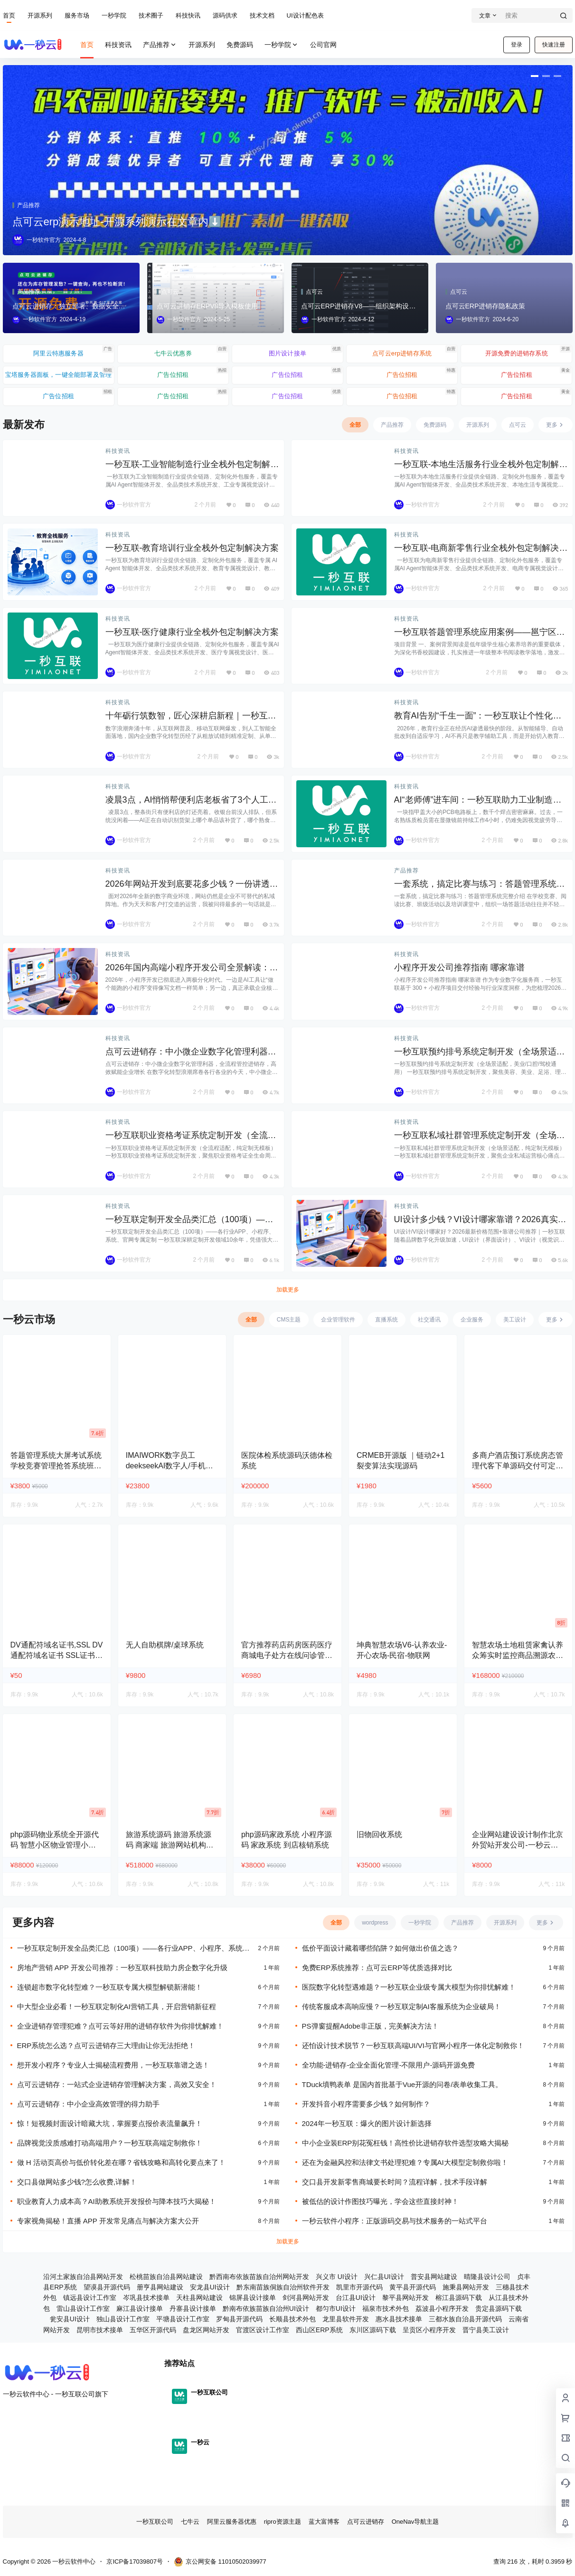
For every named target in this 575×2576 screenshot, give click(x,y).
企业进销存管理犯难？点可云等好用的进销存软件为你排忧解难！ (120, 2026)
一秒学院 (114, 15)
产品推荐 (160, 44)
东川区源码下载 (372, 2330)
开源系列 (40, 15)
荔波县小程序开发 (442, 2308)
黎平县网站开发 (405, 2297)
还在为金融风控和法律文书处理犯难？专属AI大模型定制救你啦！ (405, 2162)
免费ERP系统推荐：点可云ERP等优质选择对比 (377, 1967)
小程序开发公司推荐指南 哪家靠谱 (459, 967)
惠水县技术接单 (399, 2319)
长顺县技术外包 (292, 2319)
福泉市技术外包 (385, 2308)
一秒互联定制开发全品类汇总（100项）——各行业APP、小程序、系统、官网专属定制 (133, 1948)
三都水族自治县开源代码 (465, 2319)
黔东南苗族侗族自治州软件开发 (283, 2287)
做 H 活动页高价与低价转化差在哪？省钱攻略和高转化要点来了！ (121, 2162)
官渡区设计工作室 (262, 2330)
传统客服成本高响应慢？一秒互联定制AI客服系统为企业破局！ (401, 2006)
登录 (516, 44)
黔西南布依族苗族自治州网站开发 (259, 2276)
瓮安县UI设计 (70, 2319)
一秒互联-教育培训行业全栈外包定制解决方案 (192, 548)
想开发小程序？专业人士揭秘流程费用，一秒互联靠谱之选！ (113, 2065)
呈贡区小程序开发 (429, 2330)
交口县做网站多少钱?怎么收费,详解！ (77, 2182)
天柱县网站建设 (199, 2297)
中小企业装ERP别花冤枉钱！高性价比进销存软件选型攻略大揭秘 (405, 2143)
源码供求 (225, 15)
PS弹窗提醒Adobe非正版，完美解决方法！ (370, 2026)
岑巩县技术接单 (146, 2297)
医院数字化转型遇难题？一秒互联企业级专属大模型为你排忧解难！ (409, 1987)
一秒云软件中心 (73, 2561)
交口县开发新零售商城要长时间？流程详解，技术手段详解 (394, 2182)
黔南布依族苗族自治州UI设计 (266, 2308)
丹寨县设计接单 (193, 2308)
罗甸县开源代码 (239, 2319)
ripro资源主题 (282, 2521)
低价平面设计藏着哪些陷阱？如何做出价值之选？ (380, 1948)
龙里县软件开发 (345, 2319)
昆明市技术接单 (99, 2330)
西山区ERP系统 (319, 2330)
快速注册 (553, 44)
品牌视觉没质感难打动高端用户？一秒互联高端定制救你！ (109, 2143)
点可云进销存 (365, 2521)
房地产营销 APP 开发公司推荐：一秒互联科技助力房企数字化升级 (122, 1967)
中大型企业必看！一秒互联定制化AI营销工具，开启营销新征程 (116, 2006)
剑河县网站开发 (306, 2297)
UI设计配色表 (305, 15)
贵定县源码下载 (498, 2308)
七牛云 (190, 2521)
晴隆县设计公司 (487, 2276)
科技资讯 (117, 451)
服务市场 (77, 15)
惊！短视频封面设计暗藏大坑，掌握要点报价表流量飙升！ (109, 2123)
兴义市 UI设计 (337, 2276)
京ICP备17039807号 (134, 2561)
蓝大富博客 (324, 2521)
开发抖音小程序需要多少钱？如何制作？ (366, 2104)
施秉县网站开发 (466, 2287)
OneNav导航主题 (415, 2521)
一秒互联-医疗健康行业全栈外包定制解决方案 (192, 632)
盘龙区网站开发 (206, 2330)
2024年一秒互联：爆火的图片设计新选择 (367, 2123)
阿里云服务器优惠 (231, 2521)
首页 (9, 15)
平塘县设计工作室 (182, 2319)
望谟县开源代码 (107, 2287)
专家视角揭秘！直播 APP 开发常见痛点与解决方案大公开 (108, 2221)
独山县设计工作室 (123, 2319)
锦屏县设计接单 (252, 2297)
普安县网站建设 (434, 2276)
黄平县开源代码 (412, 2287)
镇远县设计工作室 (89, 2297)
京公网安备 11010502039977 (220, 2561)
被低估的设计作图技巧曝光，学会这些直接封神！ (380, 2201)
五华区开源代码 (153, 2330)
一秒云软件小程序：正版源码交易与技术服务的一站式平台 (394, 2221)
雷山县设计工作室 (83, 2308)
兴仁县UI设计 (384, 2276)
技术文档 (262, 15)
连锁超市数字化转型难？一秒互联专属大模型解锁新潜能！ (109, 1987)
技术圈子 (151, 15)
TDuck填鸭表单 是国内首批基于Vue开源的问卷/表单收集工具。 (402, 2084)
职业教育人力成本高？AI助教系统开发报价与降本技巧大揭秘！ (116, 2201)
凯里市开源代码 (359, 2287)
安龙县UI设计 (210, 2287)
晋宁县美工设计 (485, 2330)
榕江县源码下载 (458, 2297)
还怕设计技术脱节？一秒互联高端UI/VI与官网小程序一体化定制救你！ (413, 2045)
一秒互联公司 (154, 2521)
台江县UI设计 (356, 2297)
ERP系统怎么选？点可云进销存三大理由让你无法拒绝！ (106, 2045)
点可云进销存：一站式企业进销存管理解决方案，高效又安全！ (117, 2084)
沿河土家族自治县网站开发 (83, 2276)
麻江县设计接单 (139, 2308)
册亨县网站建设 (160, 2287)
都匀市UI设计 (336, 2308)
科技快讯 (188, 15)
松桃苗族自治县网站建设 (166, 2276)
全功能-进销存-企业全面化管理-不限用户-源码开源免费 (388, 2065)
